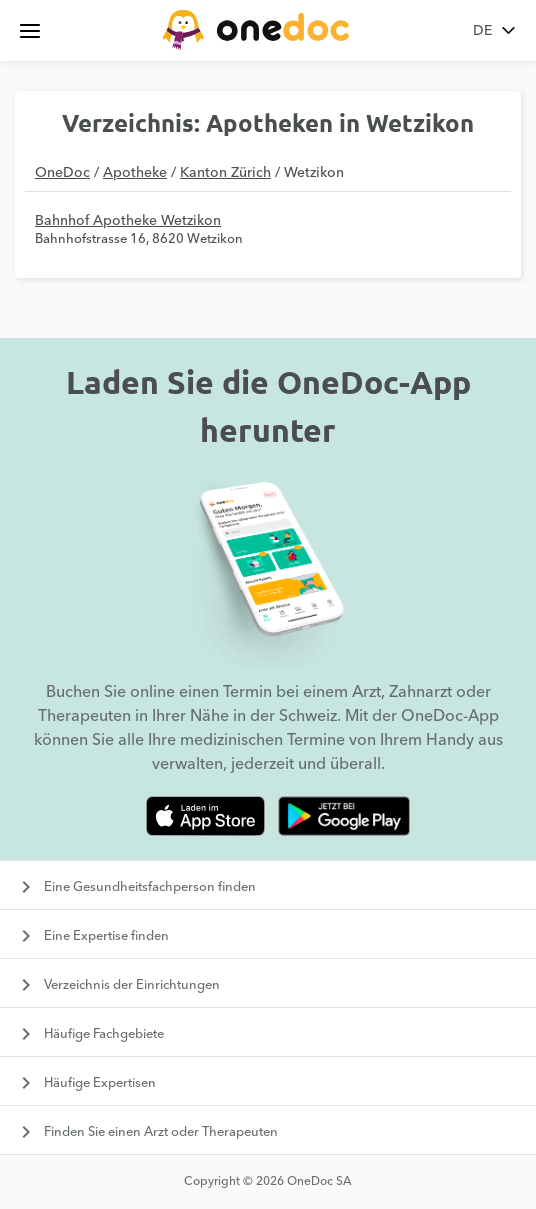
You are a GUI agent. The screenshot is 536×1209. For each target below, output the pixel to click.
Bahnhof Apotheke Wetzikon (128, 221)
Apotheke (135, 173)
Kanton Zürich (225, 173)
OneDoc (62, 173)
